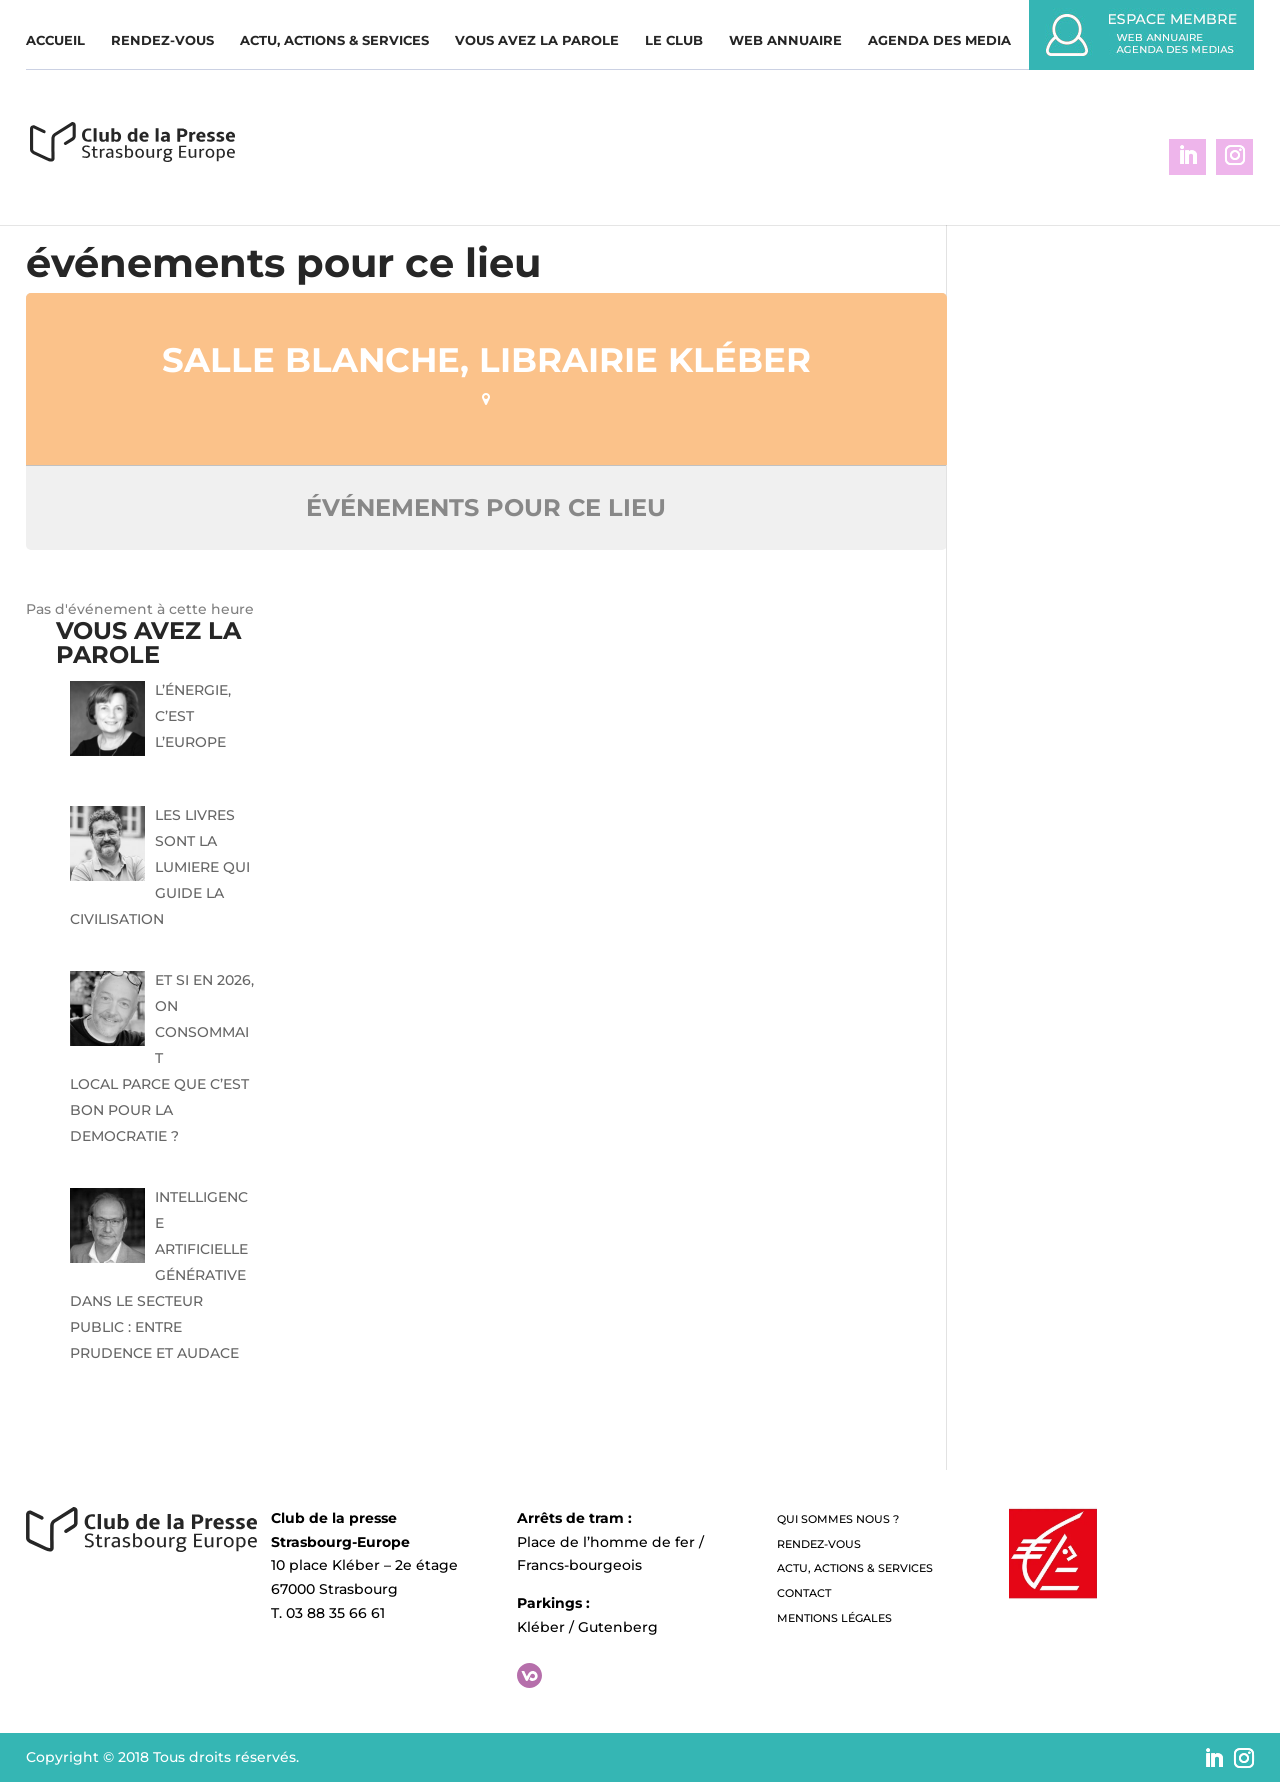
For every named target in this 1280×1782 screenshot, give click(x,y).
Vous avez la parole (537, 40)
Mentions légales (834, 1618)
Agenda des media (939, 40)
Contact (804, 1593)
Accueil (55, 40)
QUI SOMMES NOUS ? (838, 1519)
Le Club (674, 40)
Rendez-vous (162, 40)
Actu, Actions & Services (334, 40)
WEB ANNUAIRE (785, 40)
